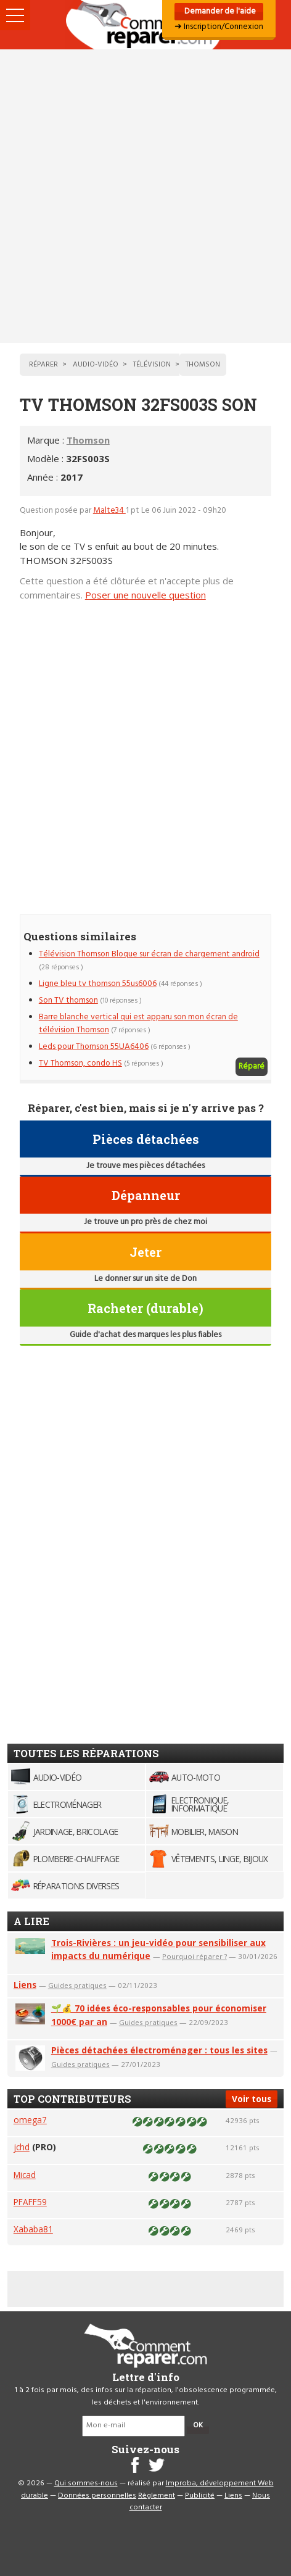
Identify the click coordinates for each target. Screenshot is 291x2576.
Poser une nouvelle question (145, 595)
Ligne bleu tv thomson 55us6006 (98, 983)
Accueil (145, 24)
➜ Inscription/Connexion (218, 26)
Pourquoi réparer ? (194, 1956)
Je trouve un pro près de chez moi (145, 1222)
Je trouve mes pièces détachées (145, 1165)
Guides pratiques (77, 1985)
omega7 (30, 2120)
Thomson (88, 440)
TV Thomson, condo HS (80, 1063)
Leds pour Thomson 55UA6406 (94, 1046)
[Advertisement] (145, 196)
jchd (22, 2147)
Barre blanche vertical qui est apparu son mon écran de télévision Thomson (138, 1023)
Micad (25, 2174)
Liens (25, 1984)
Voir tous (251, 2099)
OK (198, 2425)
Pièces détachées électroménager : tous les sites (159, 2050)
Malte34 (109, 510)
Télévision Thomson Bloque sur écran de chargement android (149, 954)
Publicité (200, 2496)
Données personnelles (97, 2496)
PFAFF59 (30, 2202)
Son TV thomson (68, 1000)
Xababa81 (33, 2229)
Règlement (156, 2496)
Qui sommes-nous (86, 2483)
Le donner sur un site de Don (145, 1278)
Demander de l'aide (219, 11)
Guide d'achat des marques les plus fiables (145, 1334)
